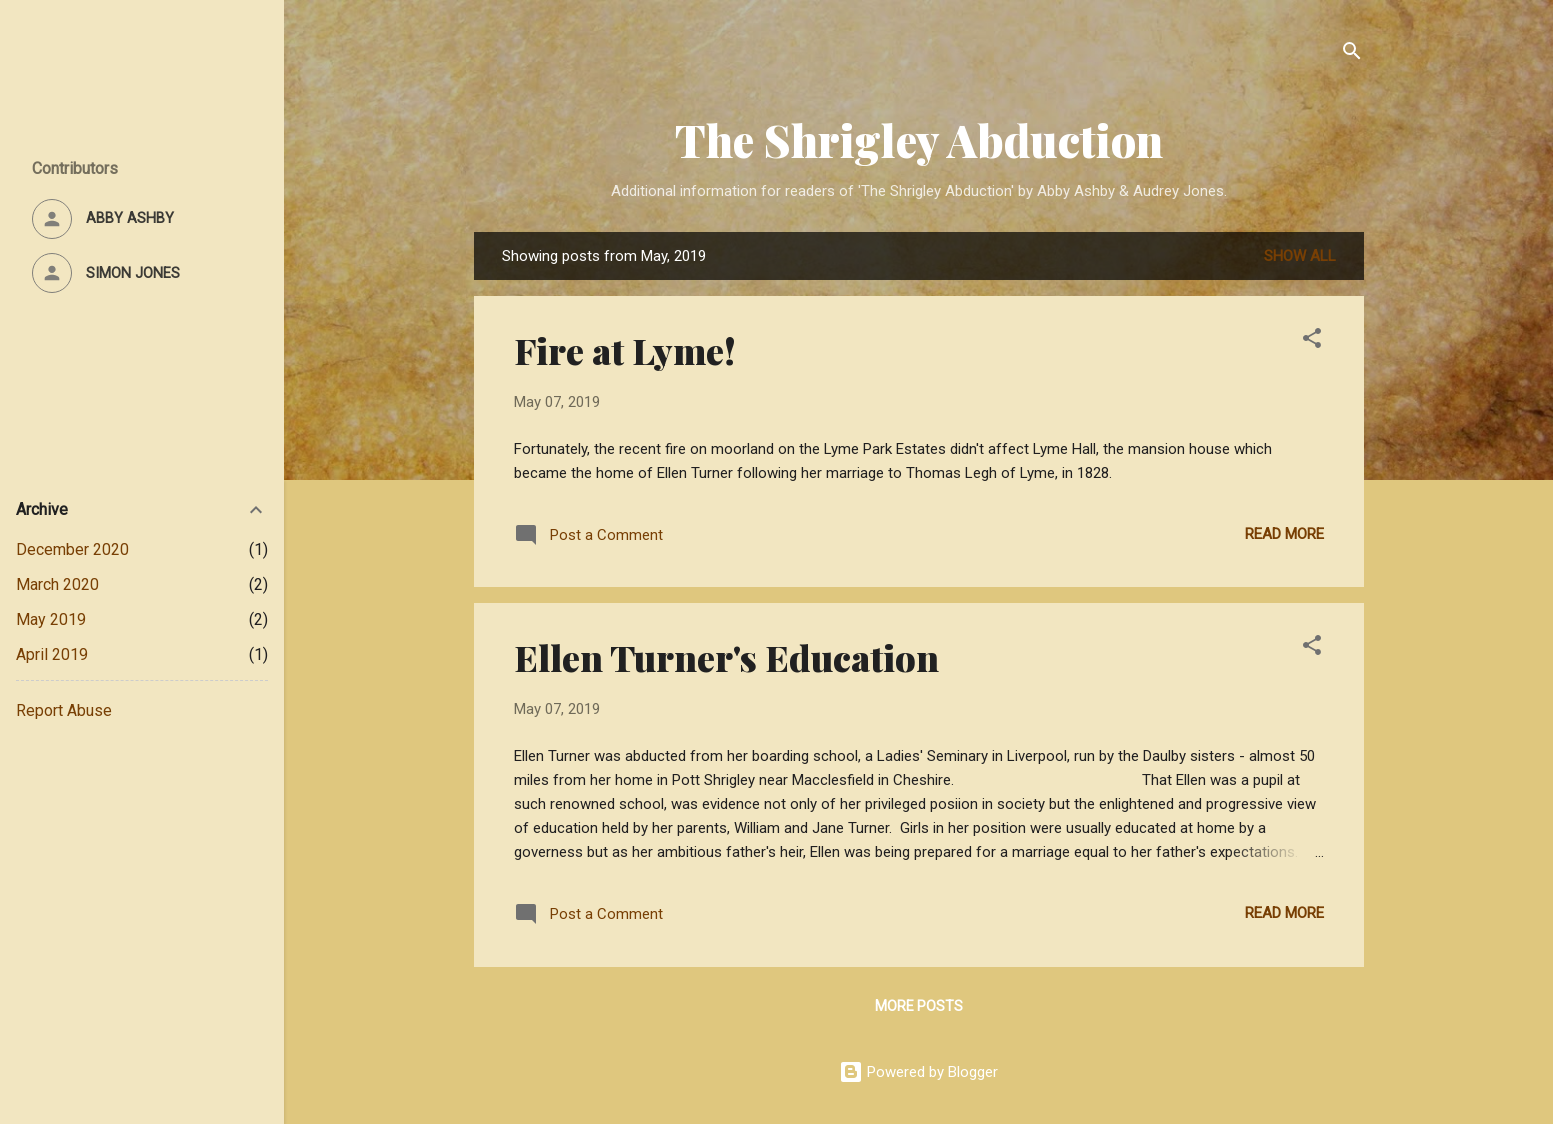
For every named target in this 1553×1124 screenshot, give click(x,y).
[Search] (1352, 54)
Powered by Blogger (918, 1072)
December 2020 (72, 549)
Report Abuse (64, 710)
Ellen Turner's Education (726, 657)
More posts (919, 1006)
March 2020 (57, 584)
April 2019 (52, 654)
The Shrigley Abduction (919, 139)
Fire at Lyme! (625, 350)
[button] (1312, 341)
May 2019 (51, 619)
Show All (1300, 256)
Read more (1284, 534)
